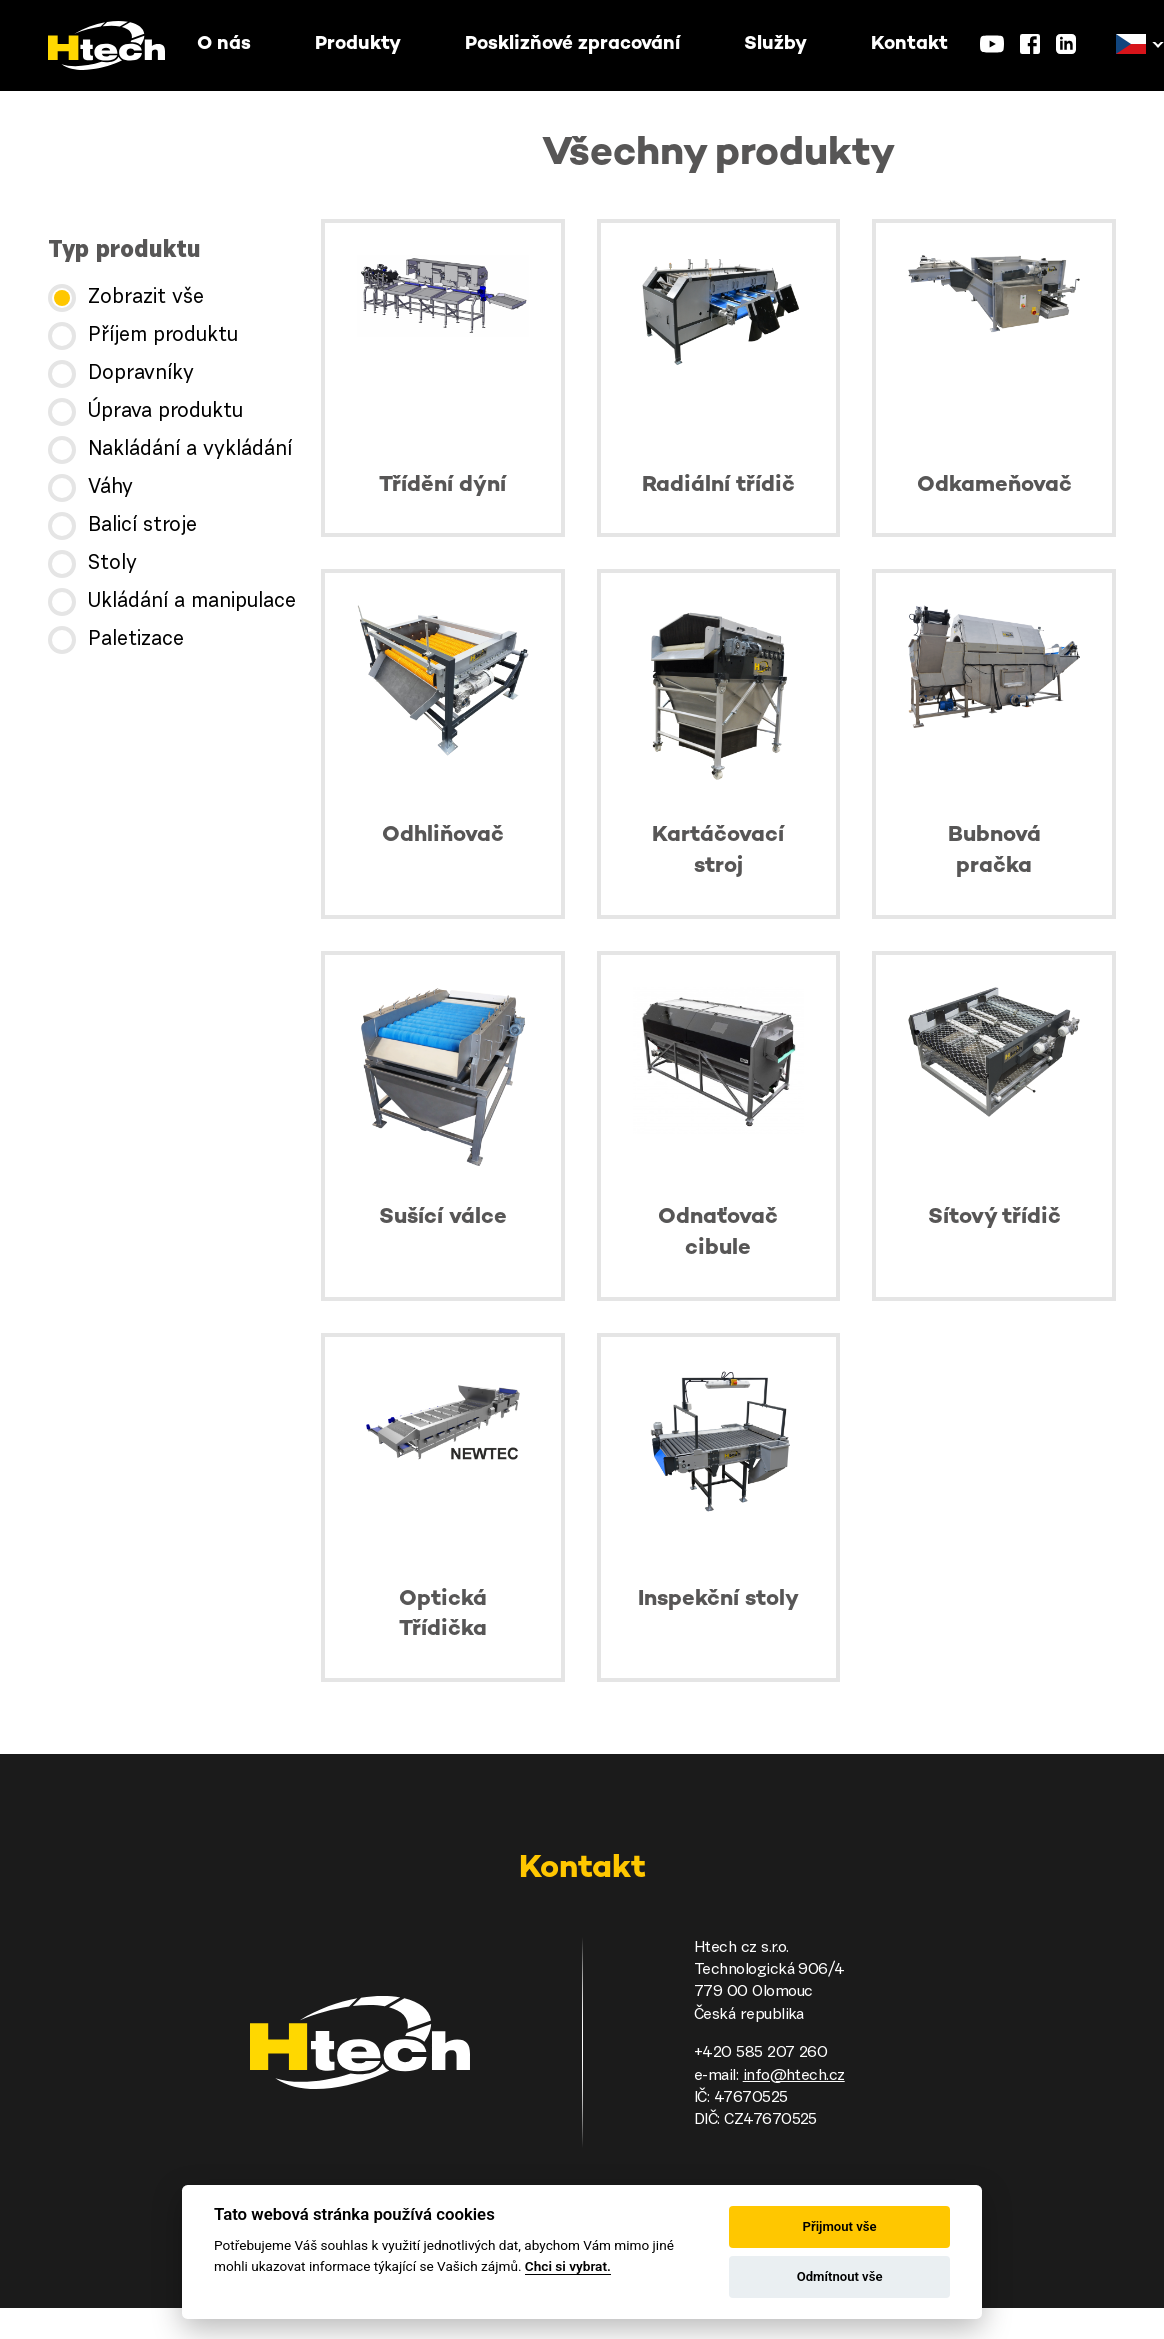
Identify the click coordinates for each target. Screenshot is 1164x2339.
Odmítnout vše (840, 2276)
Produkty (358, 44)
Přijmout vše (840, 2226)
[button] (1131, 44)
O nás (224, 44)
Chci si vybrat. (568, 2266)
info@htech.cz (794, 2076)
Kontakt (909, 44)
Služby (775, 44)
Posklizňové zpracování (572, 44)
